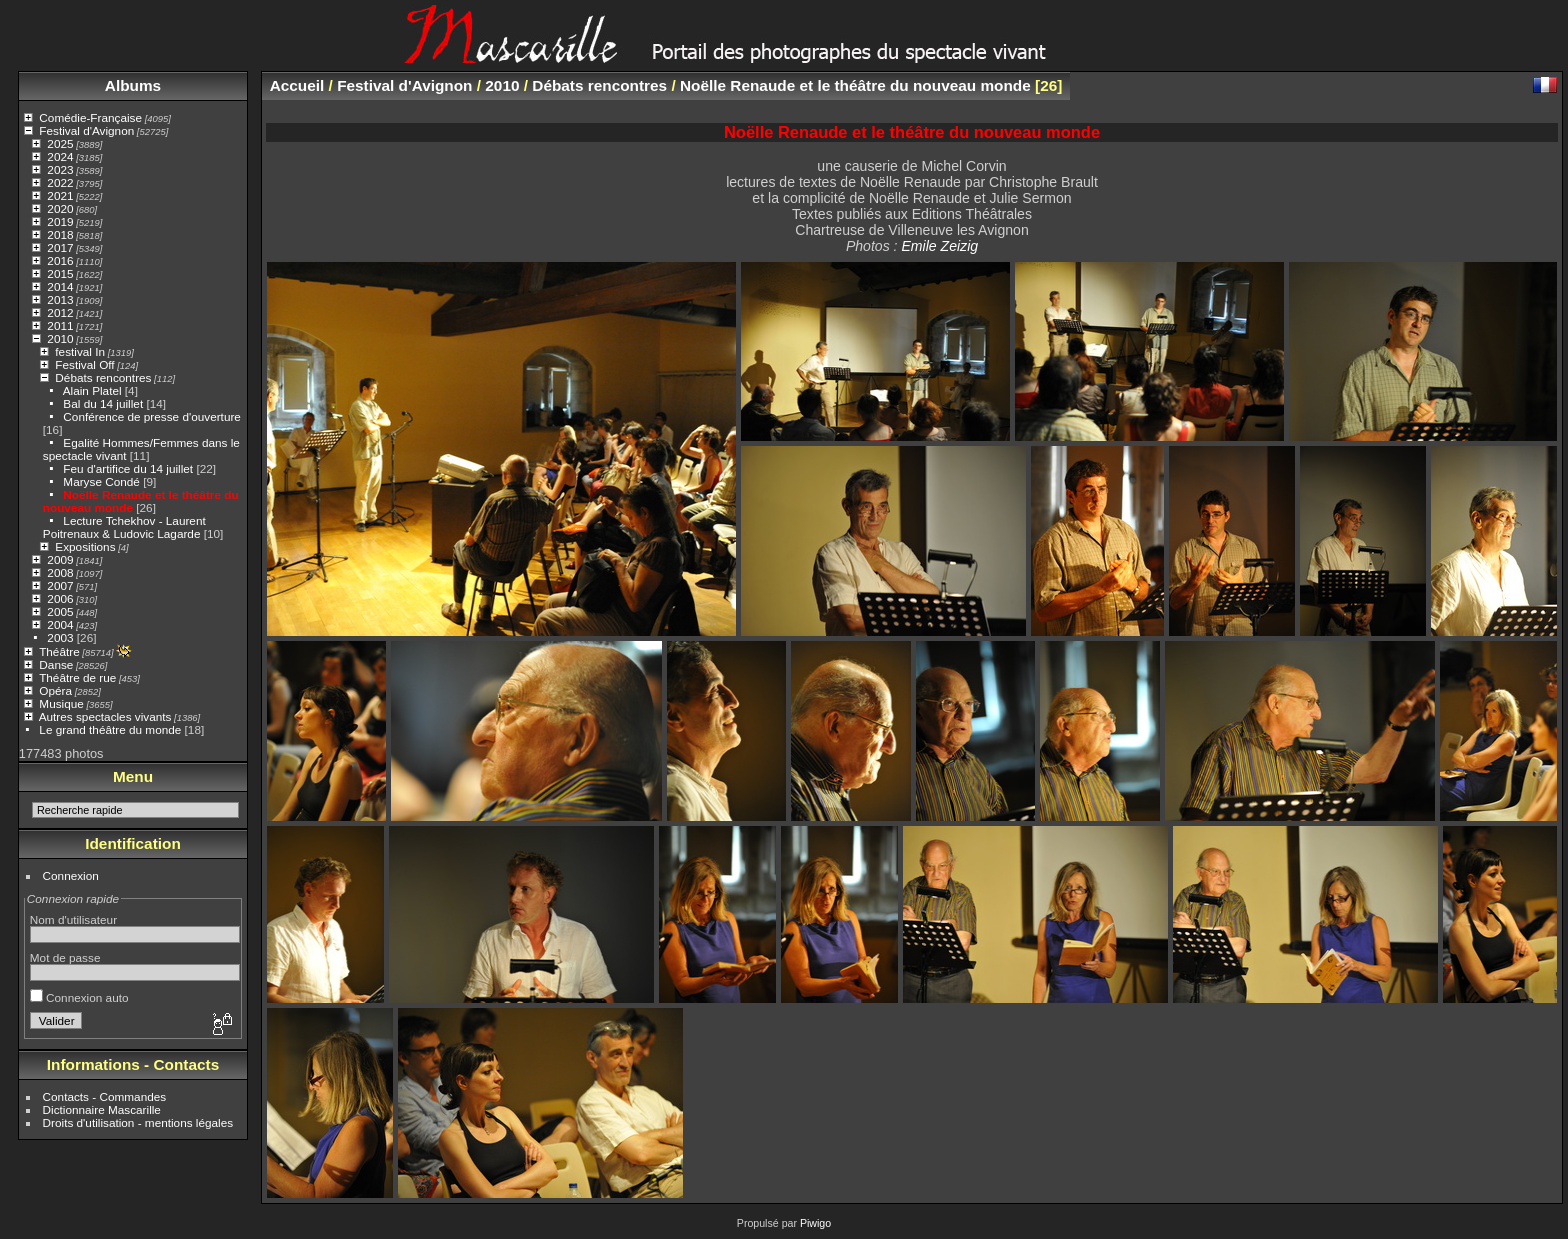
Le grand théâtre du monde (110, 729)
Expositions (85, 546)
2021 (60, 195)
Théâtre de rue (77, 677)
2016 (60, 260)
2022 (60, 182)
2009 (60, 559)
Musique (61, 703)
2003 (60, 637)
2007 (60, 585)
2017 (60, 247)
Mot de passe (65, 957)
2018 (60, 234)
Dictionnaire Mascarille (102, 1109)
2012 (60, 312)
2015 (60, 273)
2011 (60, 325)
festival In (80, 351)
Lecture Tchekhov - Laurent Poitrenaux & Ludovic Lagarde (124, 527)
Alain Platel (92, 390)
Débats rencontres (103, 377)
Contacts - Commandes (105, 1096)
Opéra (55, 690)
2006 (60, 598)
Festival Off (84, 364)
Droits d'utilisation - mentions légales (138, 1122)
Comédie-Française (90, 117)
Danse (56, 664)
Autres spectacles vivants (105, 716)
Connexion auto (79, 997)
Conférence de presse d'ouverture (152, 416)
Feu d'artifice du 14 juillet (128, 468)
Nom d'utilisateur (73, 919)
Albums (133, 85)
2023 (60, 169)
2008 (60, 572)
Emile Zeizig (939, 246)
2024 (60, 156)
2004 (60, 624)
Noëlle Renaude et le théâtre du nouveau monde (855, 85)
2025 (60, 143)
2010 (60, 338)
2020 (60, 208)
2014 (60, 286)
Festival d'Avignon (86, 130)
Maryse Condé (101, 481)
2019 (60, 221)
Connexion (71, 875)
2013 (60, 299)
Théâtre (59, 651)
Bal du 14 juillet (103, 403)
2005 (60, 611)
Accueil (297, 85)
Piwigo (815, 1223)
